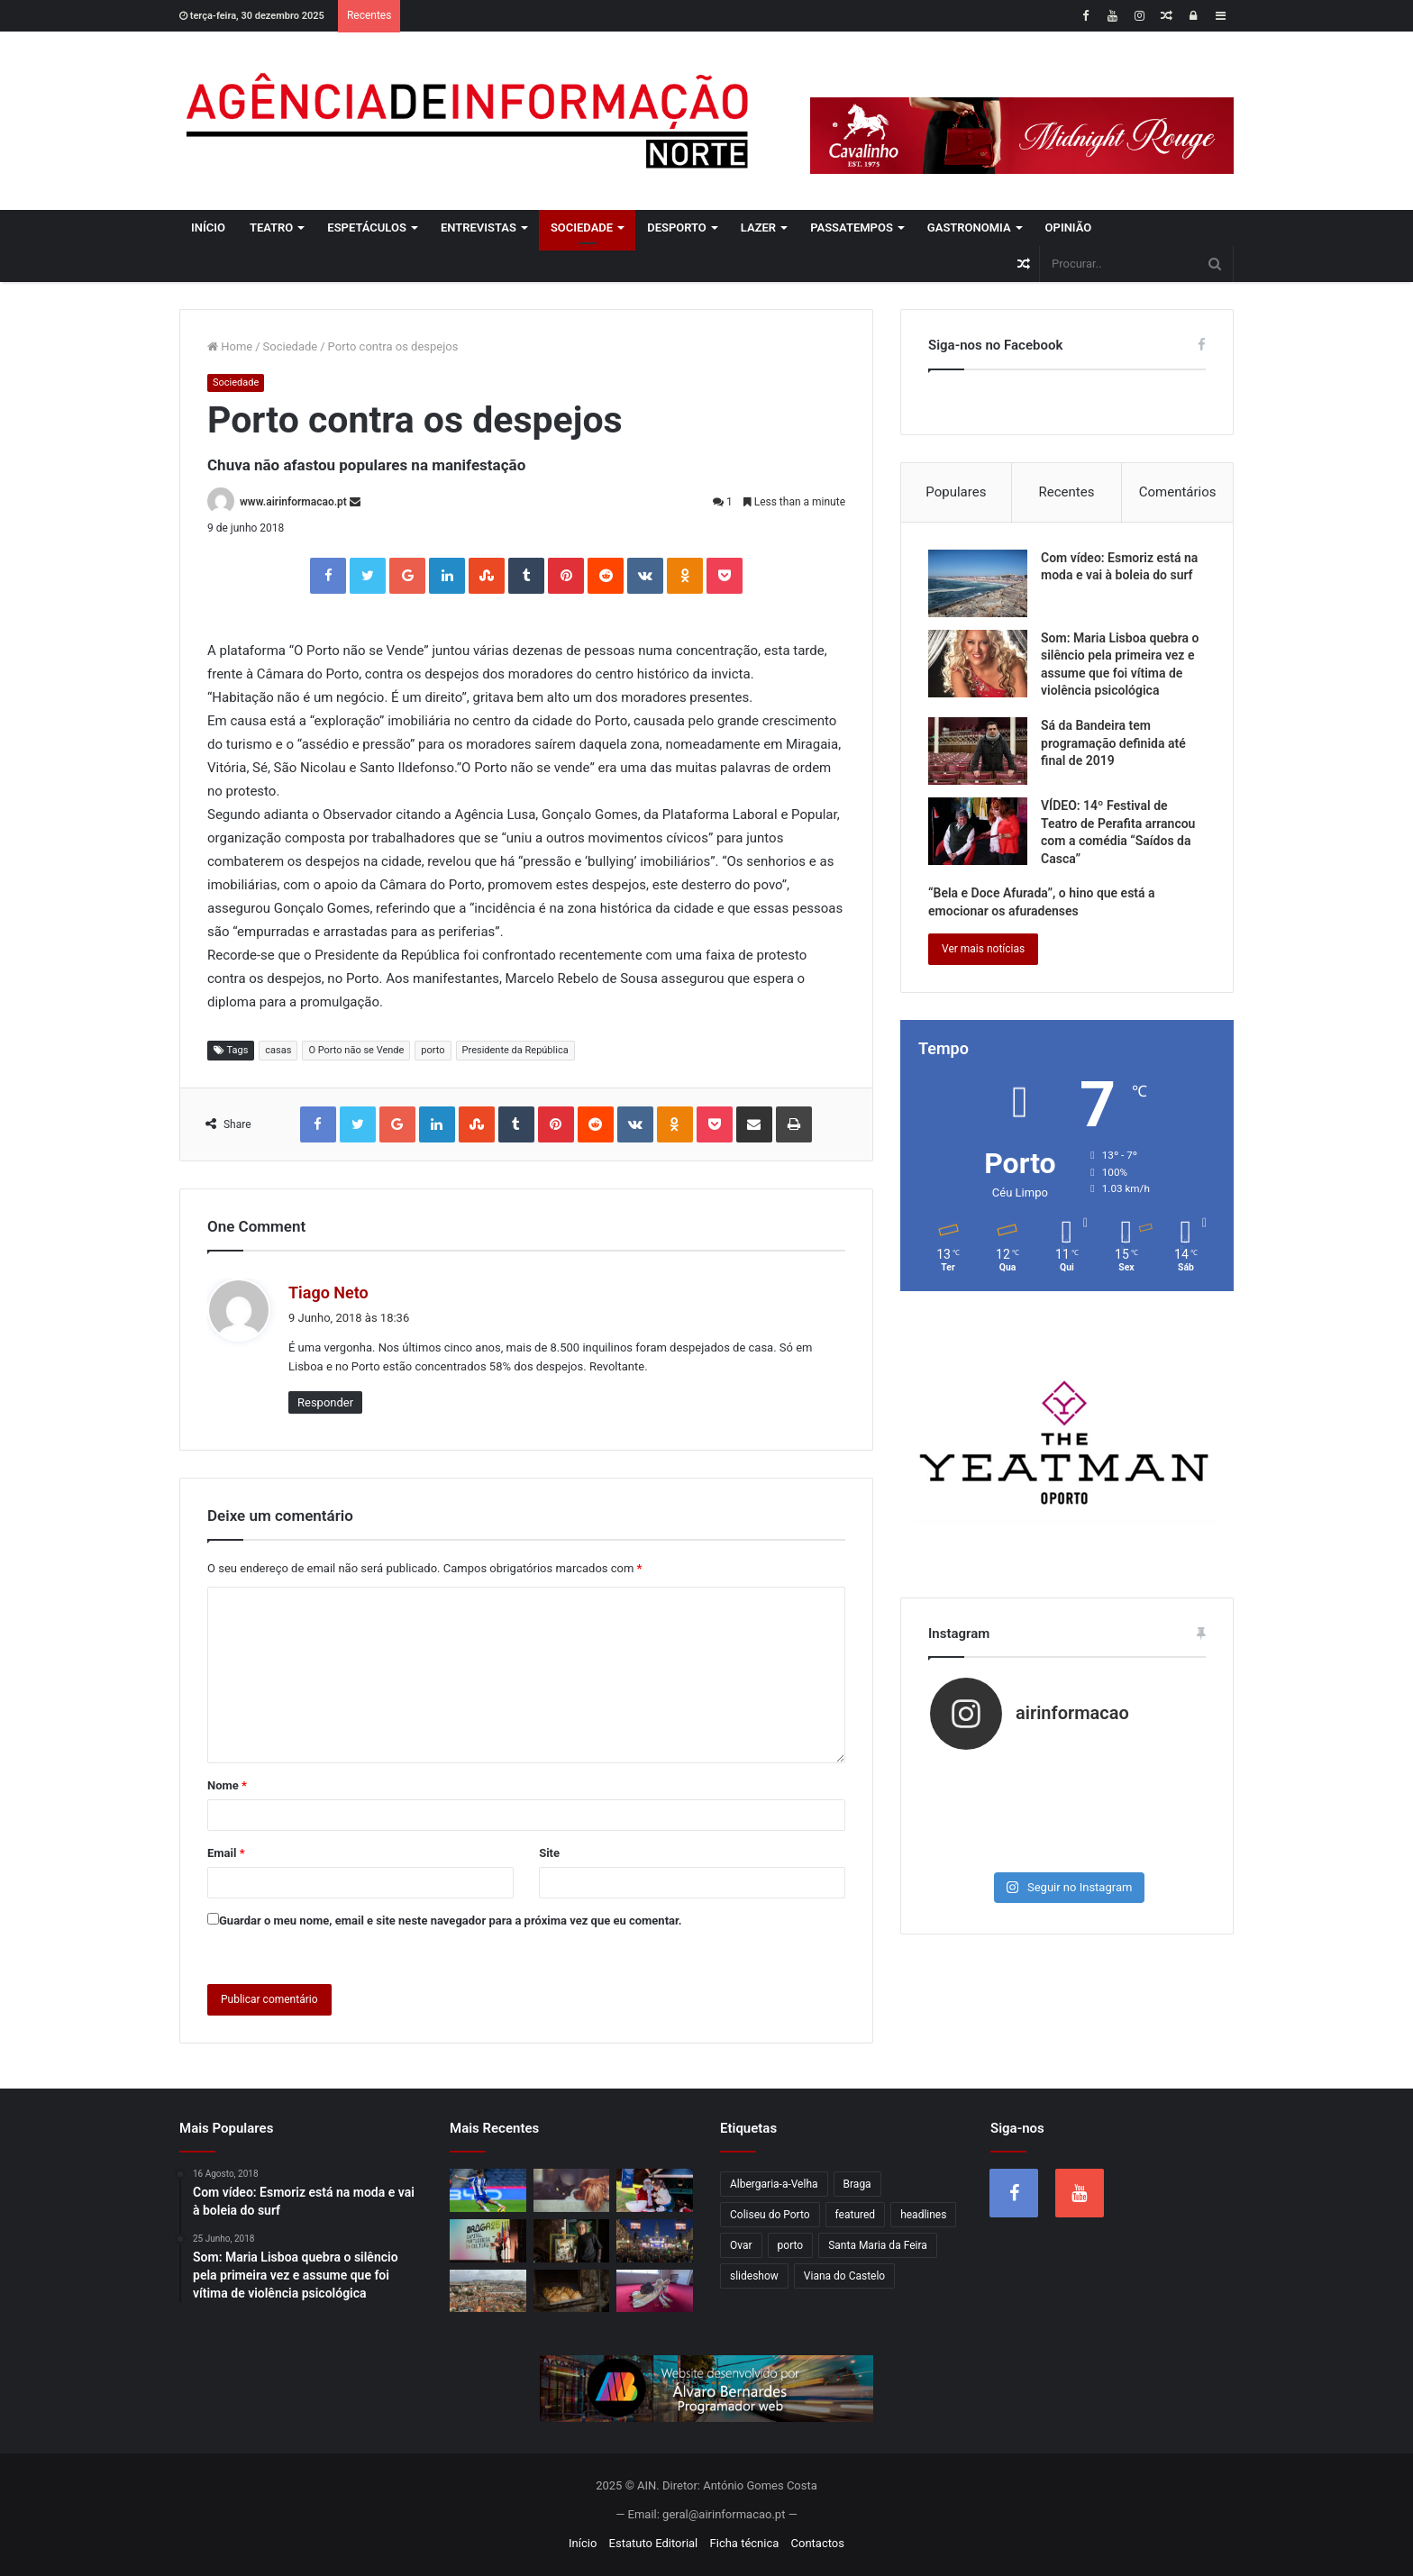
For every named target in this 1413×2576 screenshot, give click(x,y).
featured (855, 2214)
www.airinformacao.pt (293, 502)
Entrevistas (478, 227)
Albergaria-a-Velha (774, 2184)
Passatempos (851, 227)
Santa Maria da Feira (877, 2245)
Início (208, 227)
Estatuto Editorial (653, 2543)
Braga (857, 2184)
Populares (955, 492)
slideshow (754, 2276)
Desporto (676, 227)
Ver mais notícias (983, 948)
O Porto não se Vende (356, 1050)
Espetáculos (366, 227)
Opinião (1068, 227)
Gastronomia (969, 227)
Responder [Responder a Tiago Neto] (325, 1402)
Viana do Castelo (844, 2276)
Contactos (817, 2543)
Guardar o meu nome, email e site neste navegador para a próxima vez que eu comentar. (450, 1920)
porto (432, 1050)
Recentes (1067, 492)
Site (549, 1853)
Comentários (1178, 492)
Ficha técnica (744, 2543)
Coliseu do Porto (770, 2214)
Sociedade (582, 227)
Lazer (758, 227)
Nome (227, 1785)
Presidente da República (515, 1050)
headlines (923, 2214)
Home (229, 346)
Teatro (271, 227)
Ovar (741, 2245)
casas (278, 1050)
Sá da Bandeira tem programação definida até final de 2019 (1113, 743)
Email (226, 1853)
